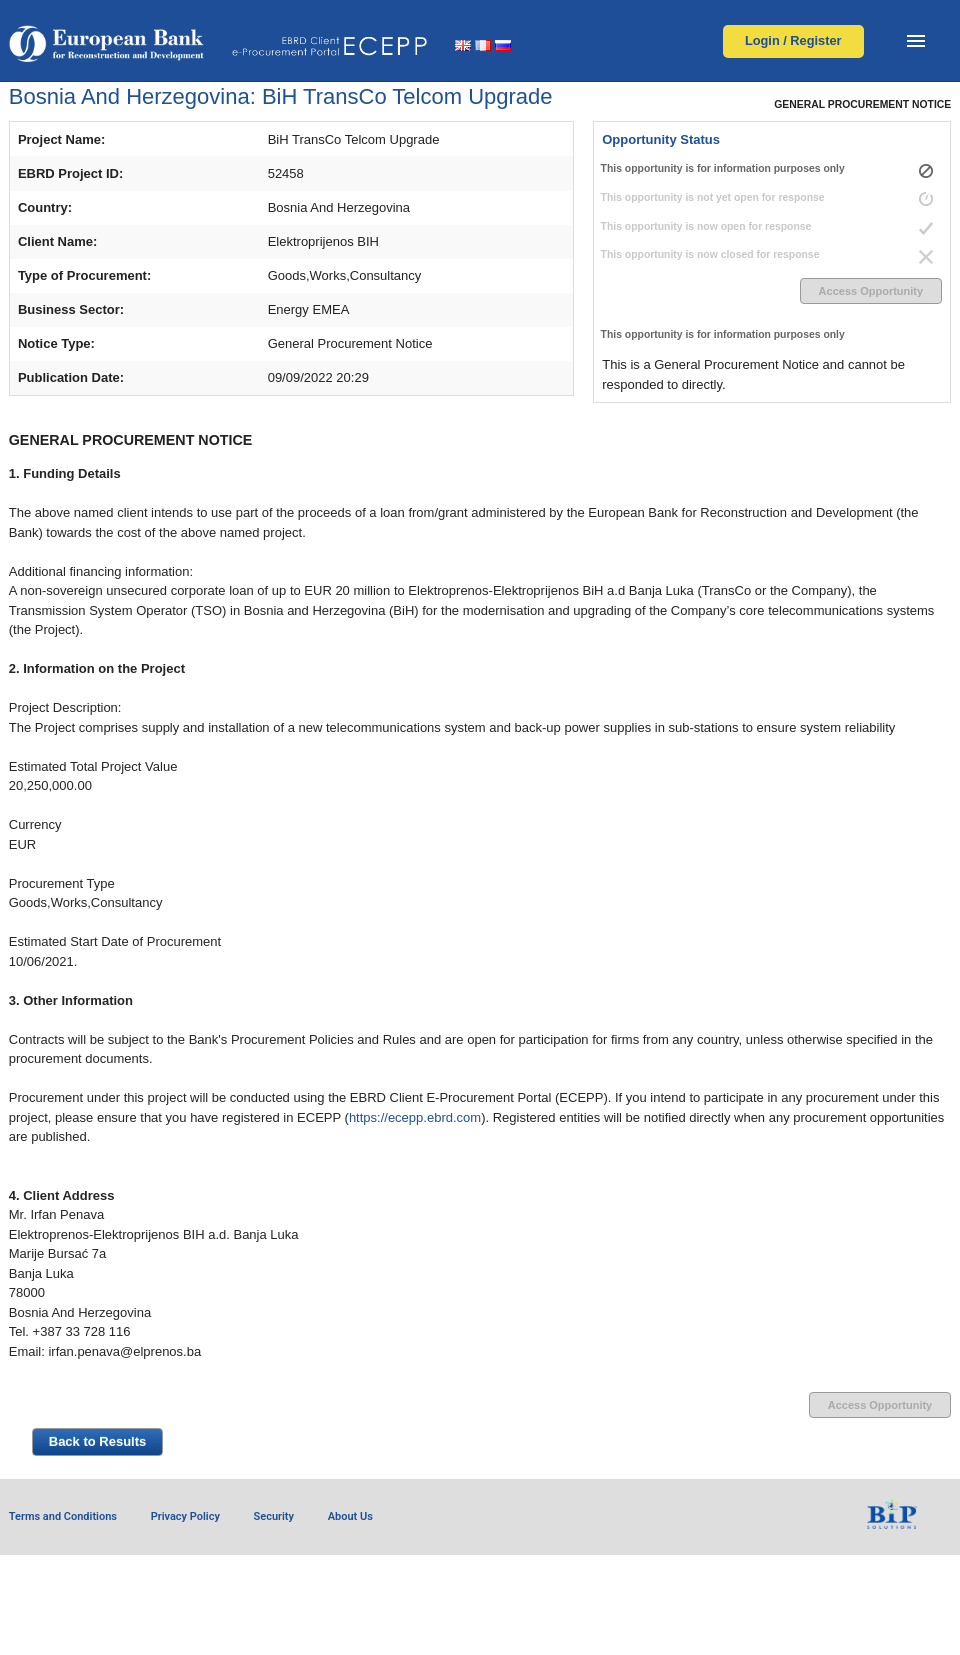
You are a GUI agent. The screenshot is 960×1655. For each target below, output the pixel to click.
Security (274, 1516)
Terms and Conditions (63, 1516)
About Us (350, 1516)
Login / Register (793, 40)
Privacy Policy (185, 1516)
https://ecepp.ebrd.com (415, 1117)
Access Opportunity (871, 291)
